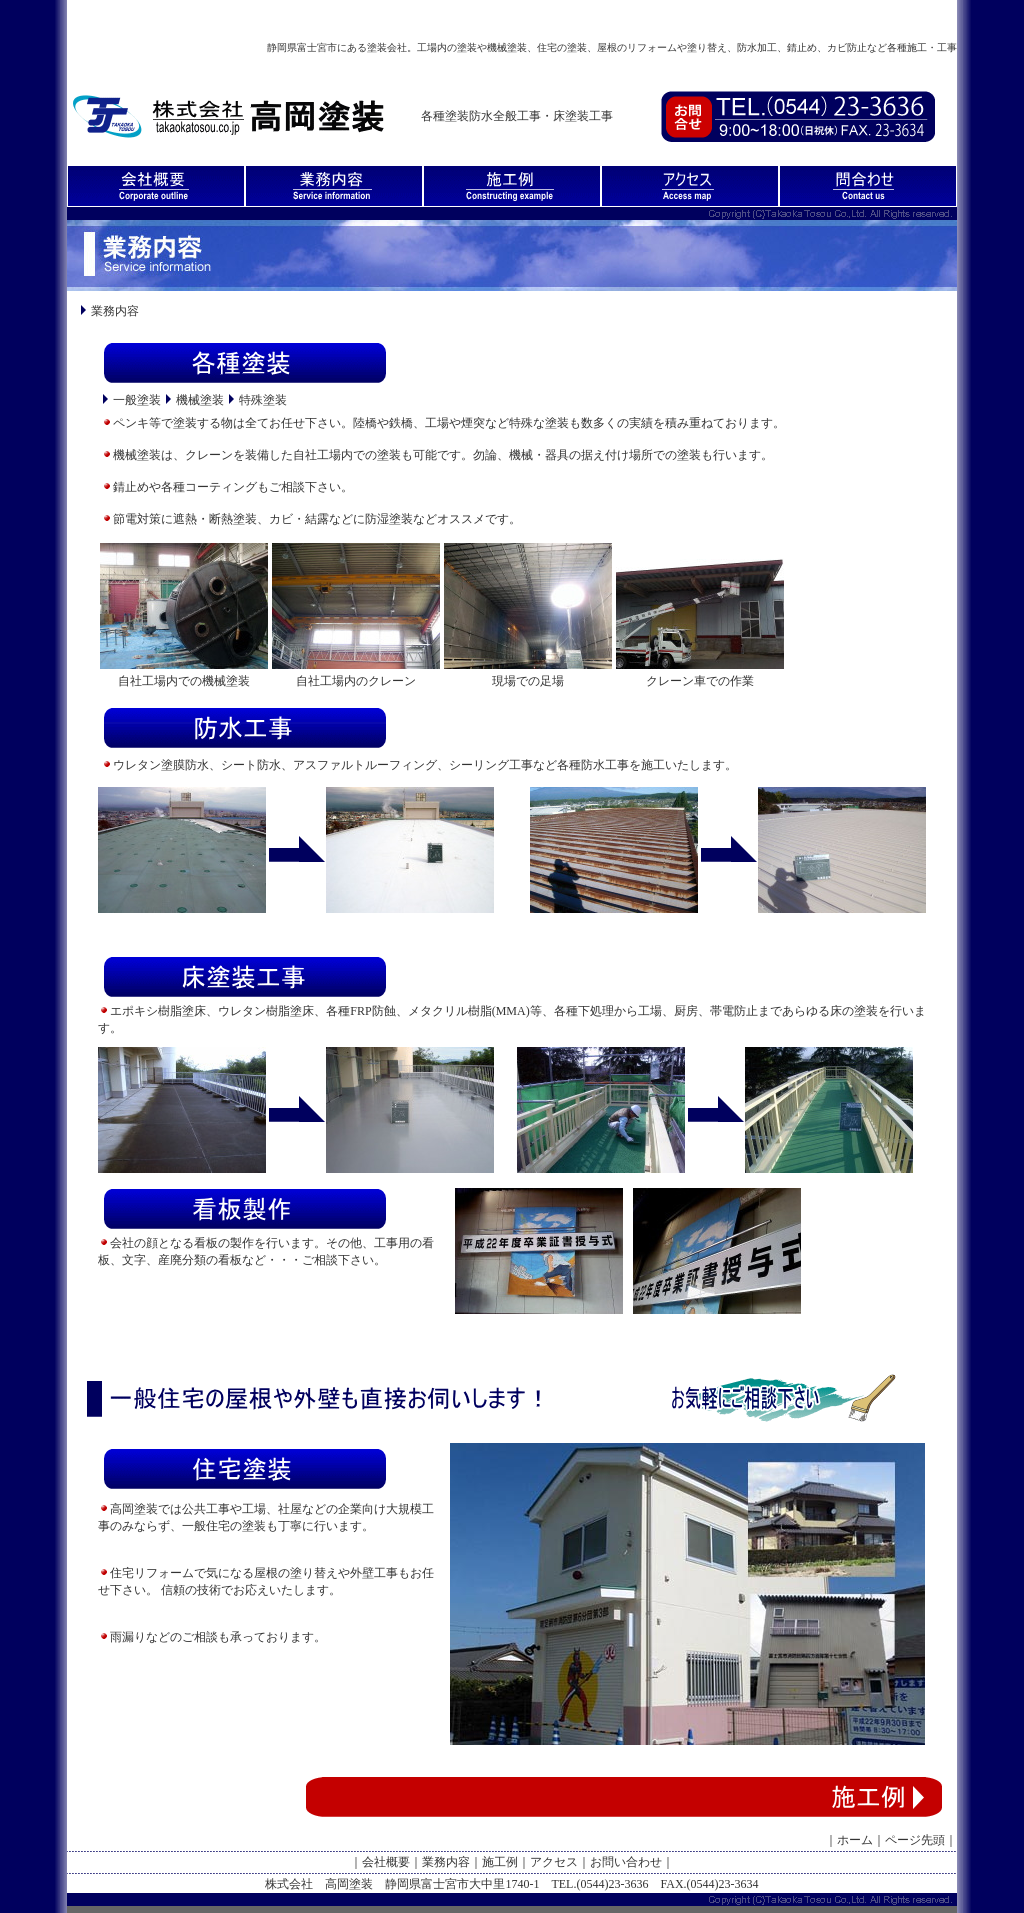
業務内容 (446, 1862)
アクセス (554, 1862)
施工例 (500, 1862)
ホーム (855, 1840)
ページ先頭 (915, 1840)
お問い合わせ (626, 1862)
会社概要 (386, 1862)
